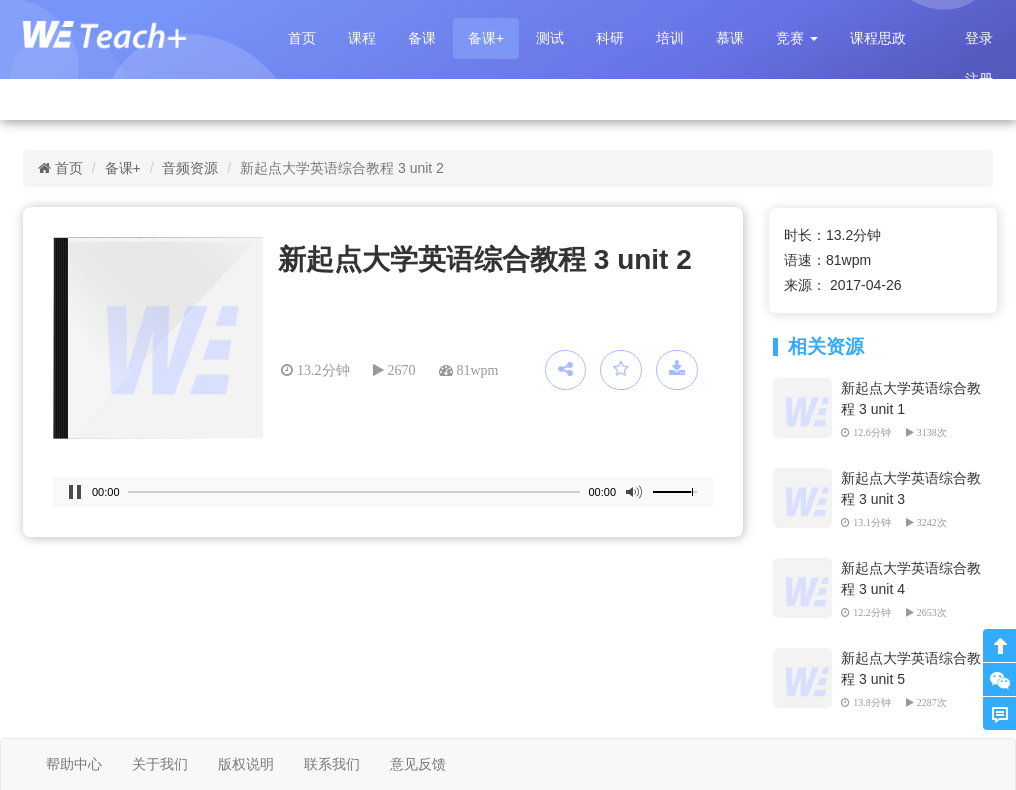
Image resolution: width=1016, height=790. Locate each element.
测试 (550, 38)
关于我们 (160, 764)
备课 (422, 38)
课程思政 (878, 38)
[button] (797, 38)
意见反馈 (418, 764)
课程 (362, 38)
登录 (979, 38)
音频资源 (190, 168)
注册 (979, 79)
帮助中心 (74, 764)
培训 (670, 38)
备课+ (486, 38)
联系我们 (332, 764)
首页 (302, 38)
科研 (610, 38)
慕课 (730, 38)
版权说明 (246, 764)
